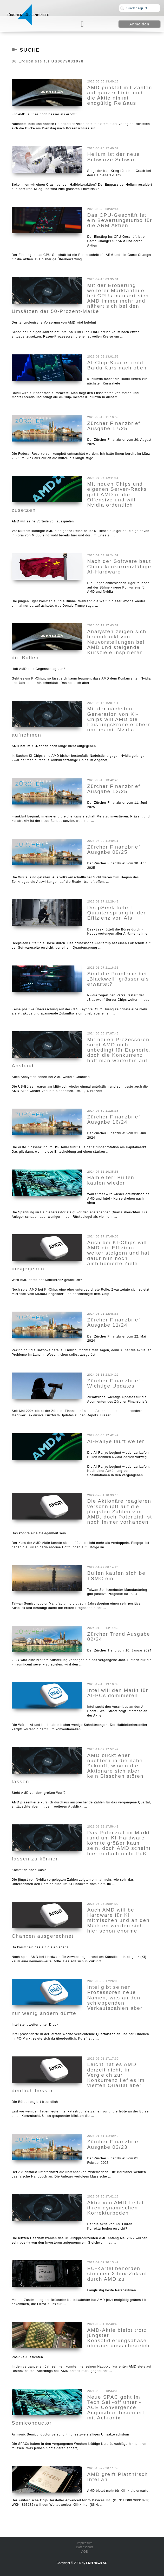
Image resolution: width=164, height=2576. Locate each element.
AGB (84, 2551)
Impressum (84, 2543)
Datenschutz (84, 2547)
